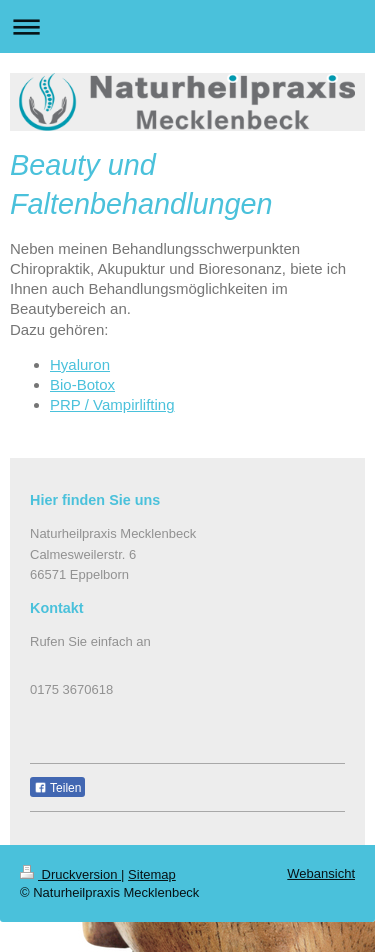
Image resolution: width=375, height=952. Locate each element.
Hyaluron (80, 364)
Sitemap (152, 874)
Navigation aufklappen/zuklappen (187, 26)
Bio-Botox (82, 384)
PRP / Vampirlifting (112, 404)
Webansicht (321, 873)
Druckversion (70, 874)
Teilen (57, 788)
